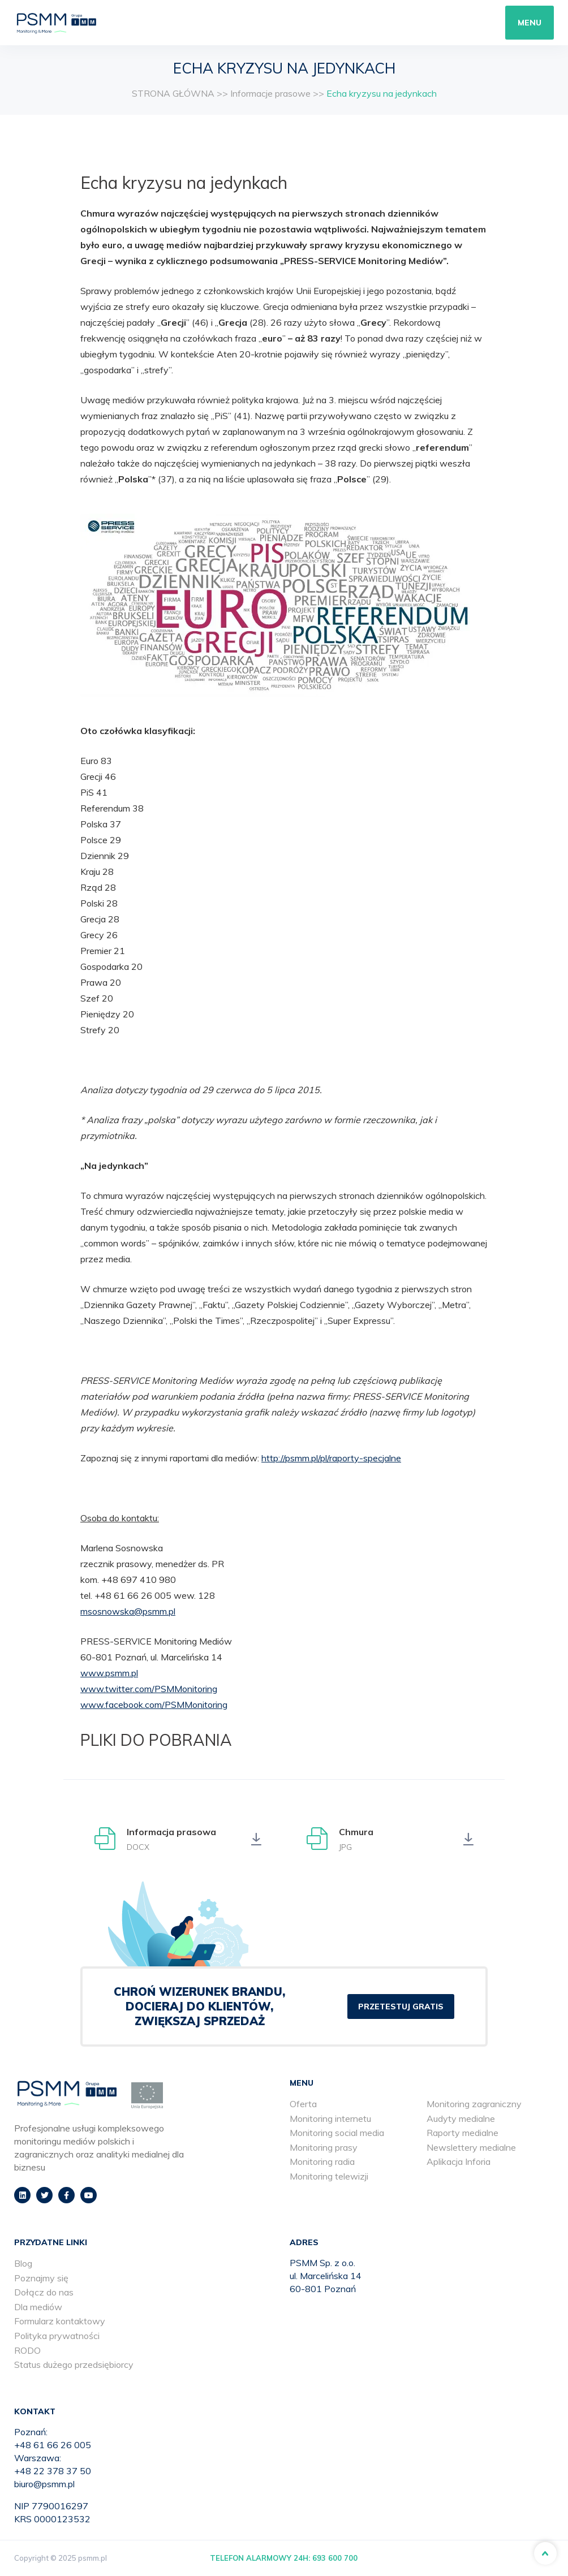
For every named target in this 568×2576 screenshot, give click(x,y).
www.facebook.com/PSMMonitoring (153, 1704)
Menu (529, 23)
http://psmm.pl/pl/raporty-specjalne (331, 1458)
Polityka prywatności (57, 2335)
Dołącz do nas (44, 2292)
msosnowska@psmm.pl (127, 1611)
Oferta (303, 2103)
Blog (23, 2263)
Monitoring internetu (330, 2118)
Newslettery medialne (471, 2147)
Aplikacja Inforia (458, 2161)
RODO (27, 2350)
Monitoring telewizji (329, 2176)
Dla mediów (38, 2306)
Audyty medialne (461, 2118)
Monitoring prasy (324, 2147)
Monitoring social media (337, 2132)
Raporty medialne (462, 2132)
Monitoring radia (322, 2161)
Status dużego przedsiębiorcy (74, 2364)
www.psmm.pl (109, 1673)
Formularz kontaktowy (59, 2321)
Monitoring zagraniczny (474, 2103)
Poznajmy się (41, 2278)
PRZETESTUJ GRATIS (401, 2006)
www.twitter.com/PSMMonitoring (148, 1688)
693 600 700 (335, 2557)
